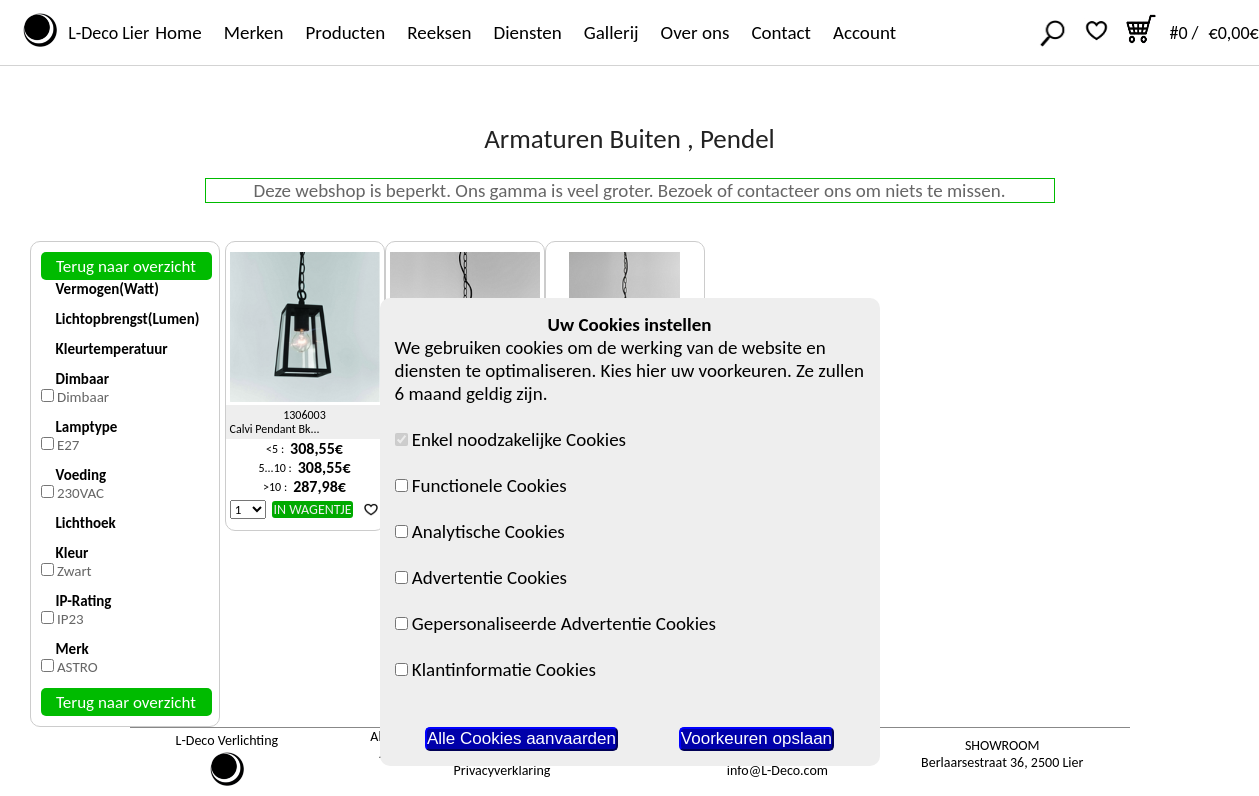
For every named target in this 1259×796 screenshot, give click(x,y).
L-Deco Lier (104, 33)
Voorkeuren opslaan (756, 738)
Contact (781, 32)
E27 (68, 445)
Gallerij (611, 32)
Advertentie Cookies (481, 577)
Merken (254, 32)
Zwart (74, 571)
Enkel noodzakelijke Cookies (511, 439)
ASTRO (77, 667)
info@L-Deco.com (777, 770)
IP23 (70, 619)
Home (178, 32)
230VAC (80, 493)
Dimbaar (83, 397)
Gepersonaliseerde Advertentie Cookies (555, 623)
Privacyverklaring (502, 770)
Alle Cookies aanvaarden (521, 738)
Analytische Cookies (480, 531)
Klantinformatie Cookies (495, 669)
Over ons (695, 32)
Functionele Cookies (481, 485)
